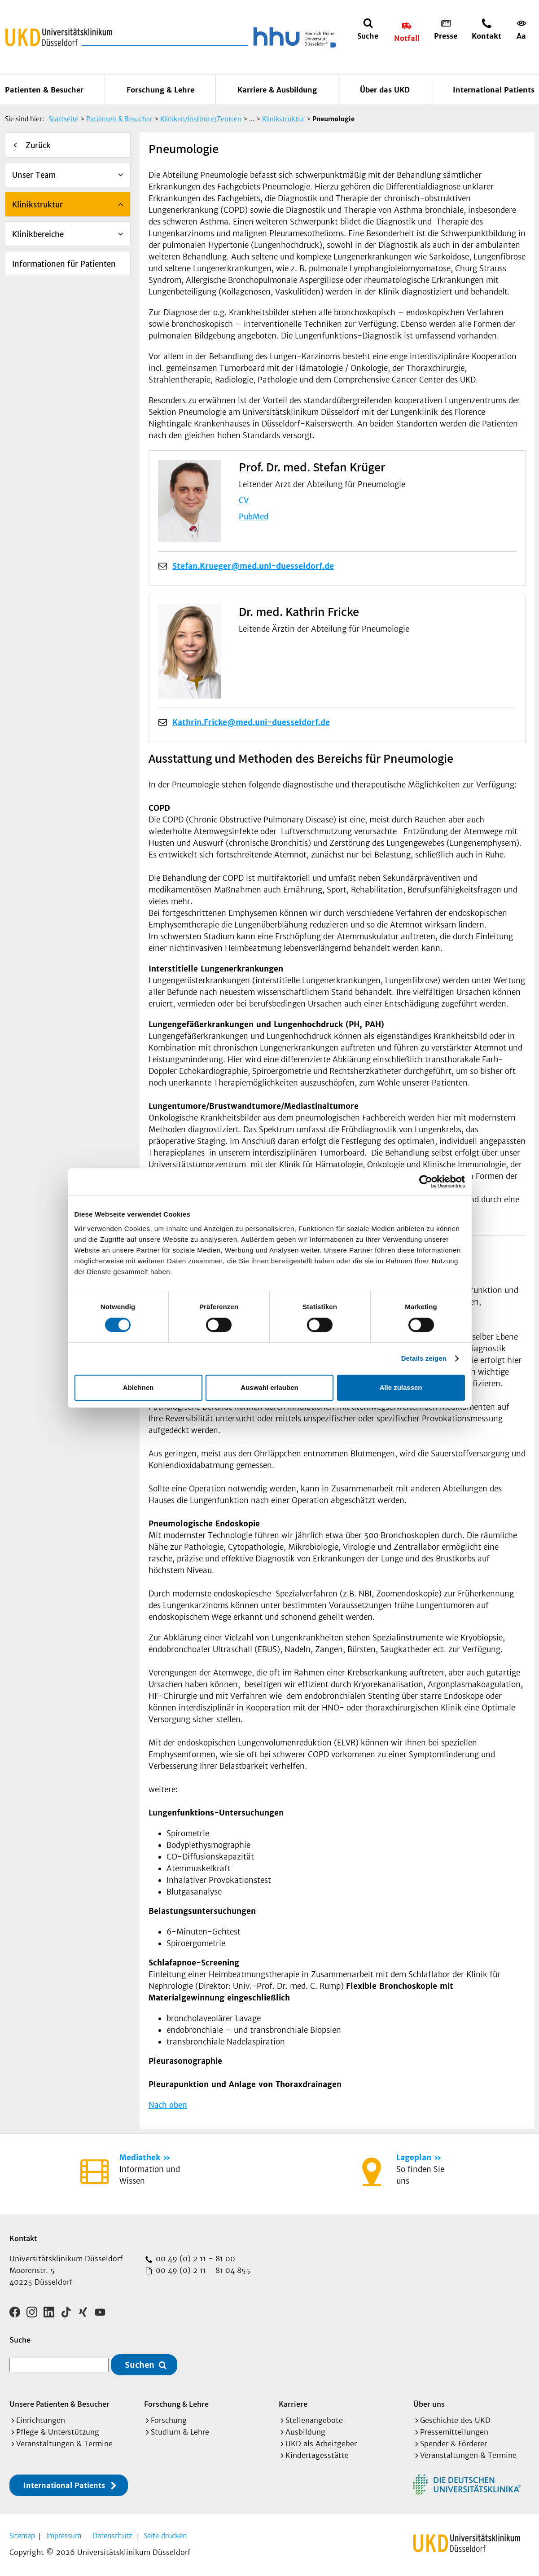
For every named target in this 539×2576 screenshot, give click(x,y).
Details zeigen (424, 1358)
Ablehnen (138, 1387)
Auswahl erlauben (269, 1387)
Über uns (429, 2404)
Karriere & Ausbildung (277, 89)
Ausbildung (305, 2431)
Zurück (38, 145)
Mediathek (139, 2158)
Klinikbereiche (38, 234)
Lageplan (413, 2158)
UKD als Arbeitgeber (321, 2443)
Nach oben (168, 2105)
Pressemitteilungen (454, 2431)
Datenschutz (112, 2536)
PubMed (253, 517)
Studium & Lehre (180, 2431)
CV (244, 501)
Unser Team (34, 175)
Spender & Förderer (453, 2443)
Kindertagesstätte (317, 2455)
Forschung (169, 2420)
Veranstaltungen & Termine (64, 2443)
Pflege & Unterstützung (57, 2431)
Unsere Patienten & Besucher (59, 2404)
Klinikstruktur (37, 205)
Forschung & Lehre (160, 89)
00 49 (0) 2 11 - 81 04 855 (201, 2270)
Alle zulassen (400, 1387)
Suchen (139, 2365)
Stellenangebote (314, 2420)
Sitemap (22, 2536)
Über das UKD (385, 89)
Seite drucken (165, 2536)
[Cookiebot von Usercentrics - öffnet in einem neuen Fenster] (425, 1181)
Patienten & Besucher (44, 89)
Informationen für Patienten (64, 264)
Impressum (63, 2536)
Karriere (293, 2404)
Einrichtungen (40, 2420)
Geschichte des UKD (455, 2420)
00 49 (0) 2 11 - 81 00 (194, 2258)
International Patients (494, 89)
